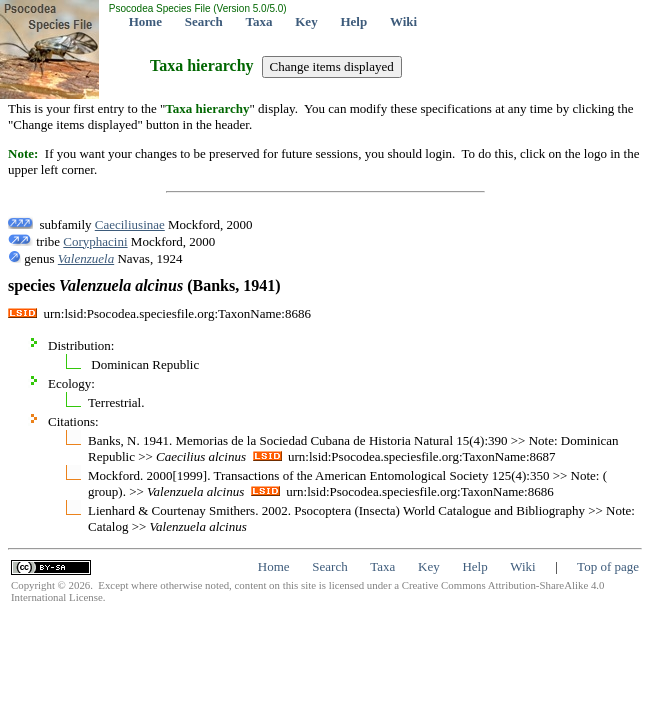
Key (306, 21)
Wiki (403, 21)
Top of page (608, 566)
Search (204, 21)
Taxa (259, 21)
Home (145, 21)
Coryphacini (95, 241)
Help (353, 21)
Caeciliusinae (130, 224)
